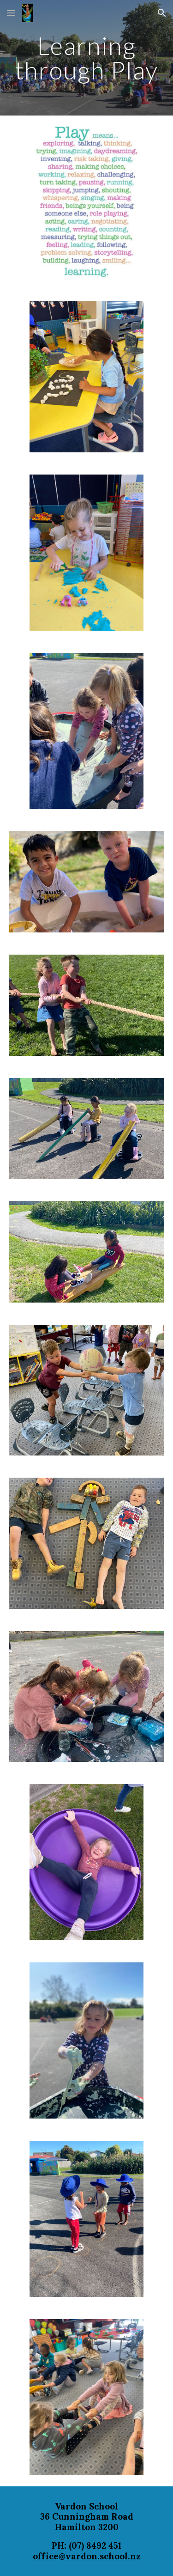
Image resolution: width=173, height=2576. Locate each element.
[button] (11, 12)
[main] (87, 58)
